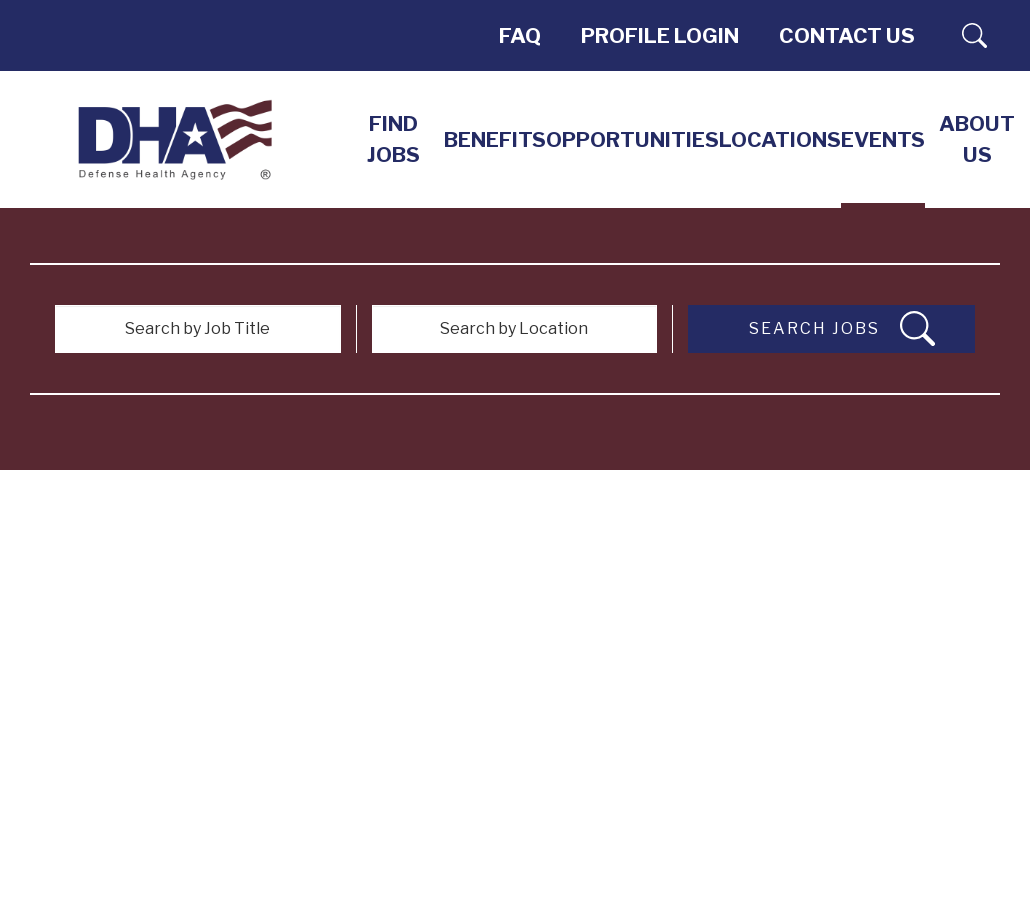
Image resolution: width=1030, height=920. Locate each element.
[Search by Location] (515, 329)
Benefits (495, 139)
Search (975, 36)
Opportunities (632, 139)
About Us (977, 139)
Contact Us (847, 35)
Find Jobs (393, 139)
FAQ (520, 35)
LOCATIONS (780, 139)
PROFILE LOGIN (660, 35)
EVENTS (883, 139)
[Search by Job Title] (198, 329)
